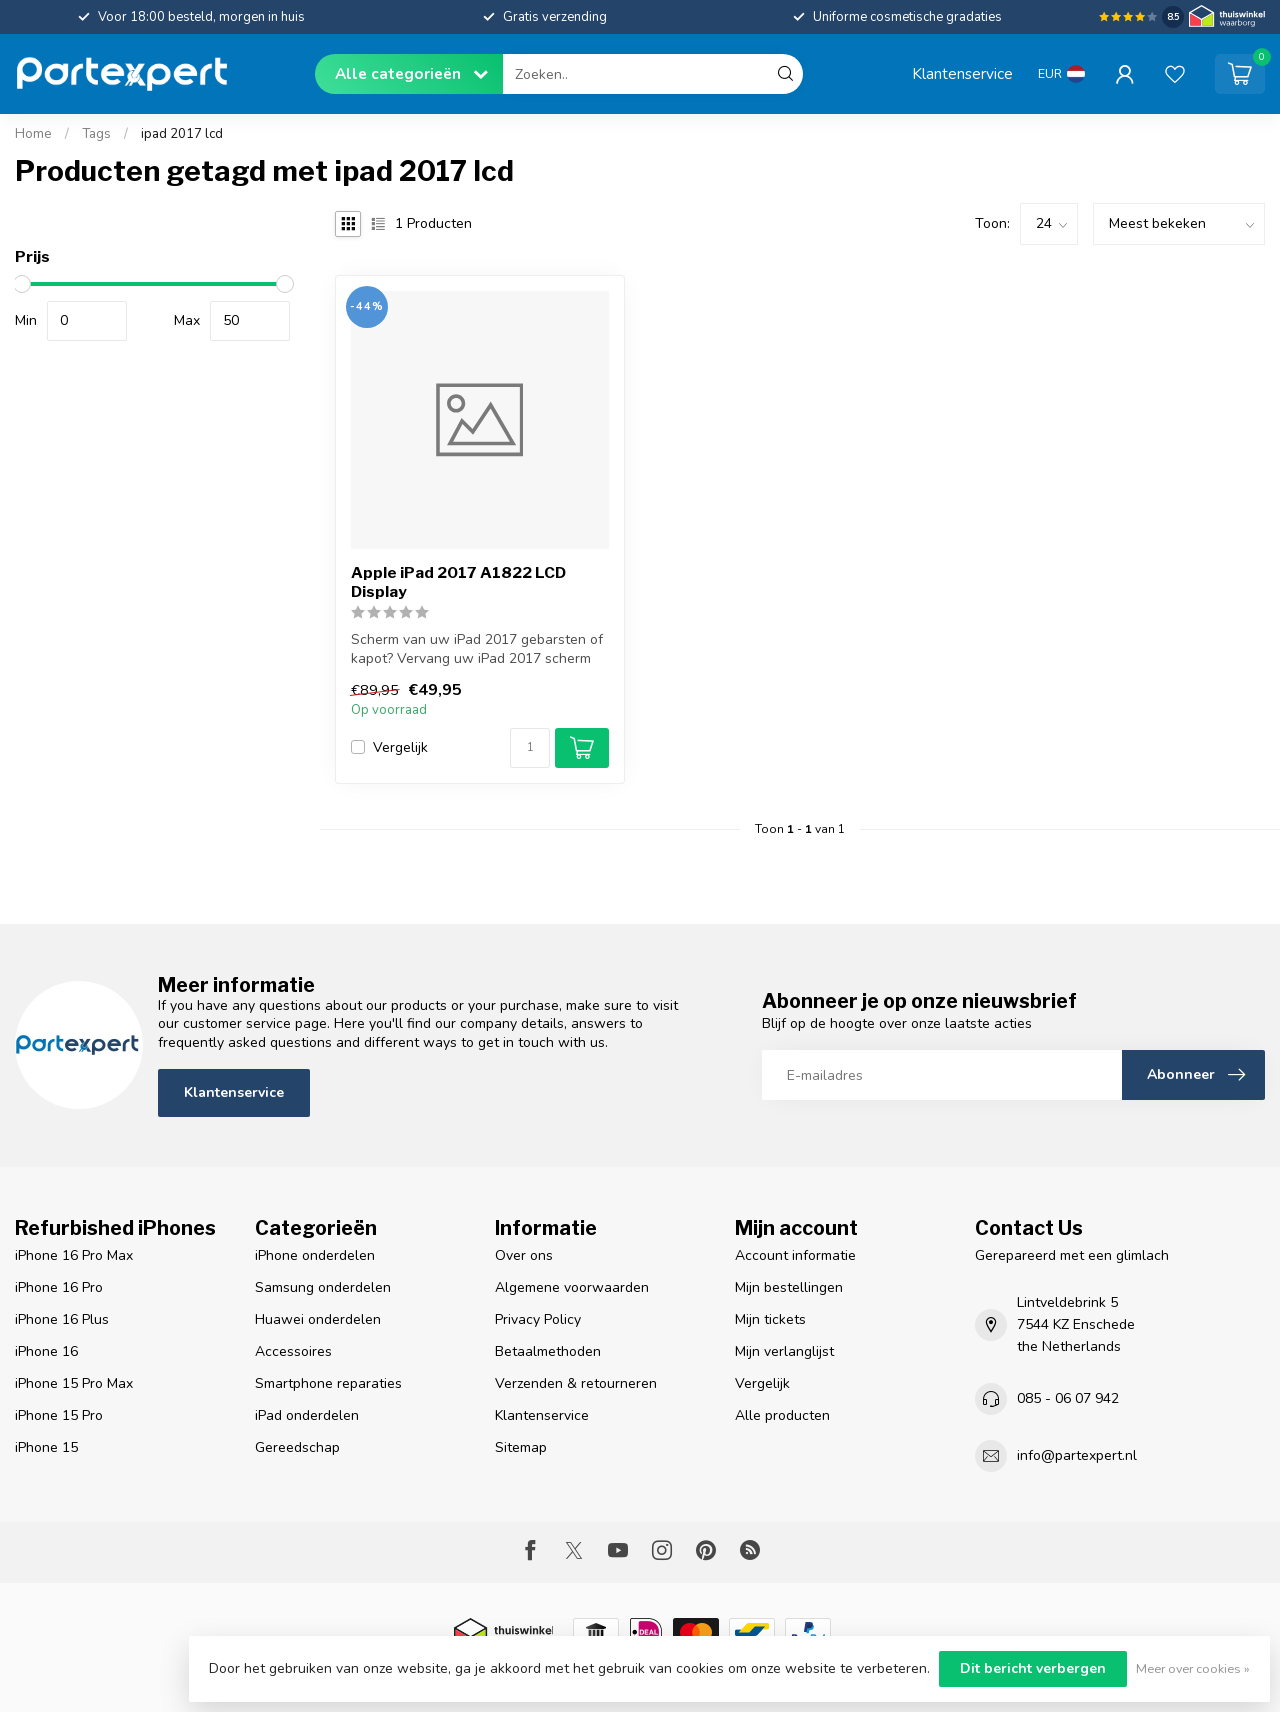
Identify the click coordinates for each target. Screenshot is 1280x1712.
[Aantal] (530, 748)
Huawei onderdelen (318, 1319)
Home (33, 134)
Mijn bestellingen (789, 1287)
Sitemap (521, 1447)
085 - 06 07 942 (1068, 1398)
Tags (96, 134)
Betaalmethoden (548, 1351)
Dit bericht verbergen (1033, 1668)
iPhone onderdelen (315, 1255)
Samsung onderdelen (323, 1287)
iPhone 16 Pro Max (74, 1255)
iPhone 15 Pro (59, 1415)
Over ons (524, 1255)
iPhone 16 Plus (62, 1319)
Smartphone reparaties (328, 1383)
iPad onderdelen (307, 1415)
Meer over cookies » (1193, 1668)
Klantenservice (962, 73)
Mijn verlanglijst (784, 1351)
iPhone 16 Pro (59, 1287)
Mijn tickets (770, 1319)
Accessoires (293, 1351)
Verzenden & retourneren (576, 1383)
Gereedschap (297, 1447)
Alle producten (782, 1415)
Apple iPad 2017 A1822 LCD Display (458, 582)
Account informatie (795, 1255)
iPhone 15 (46, 1447)
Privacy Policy (538, 1319)
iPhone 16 (46, 1351)
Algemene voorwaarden (572, 1287)
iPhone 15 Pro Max (74, 1383)
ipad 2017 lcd (182, 134)
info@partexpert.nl (1077, 1455)
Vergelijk (400, 747)
